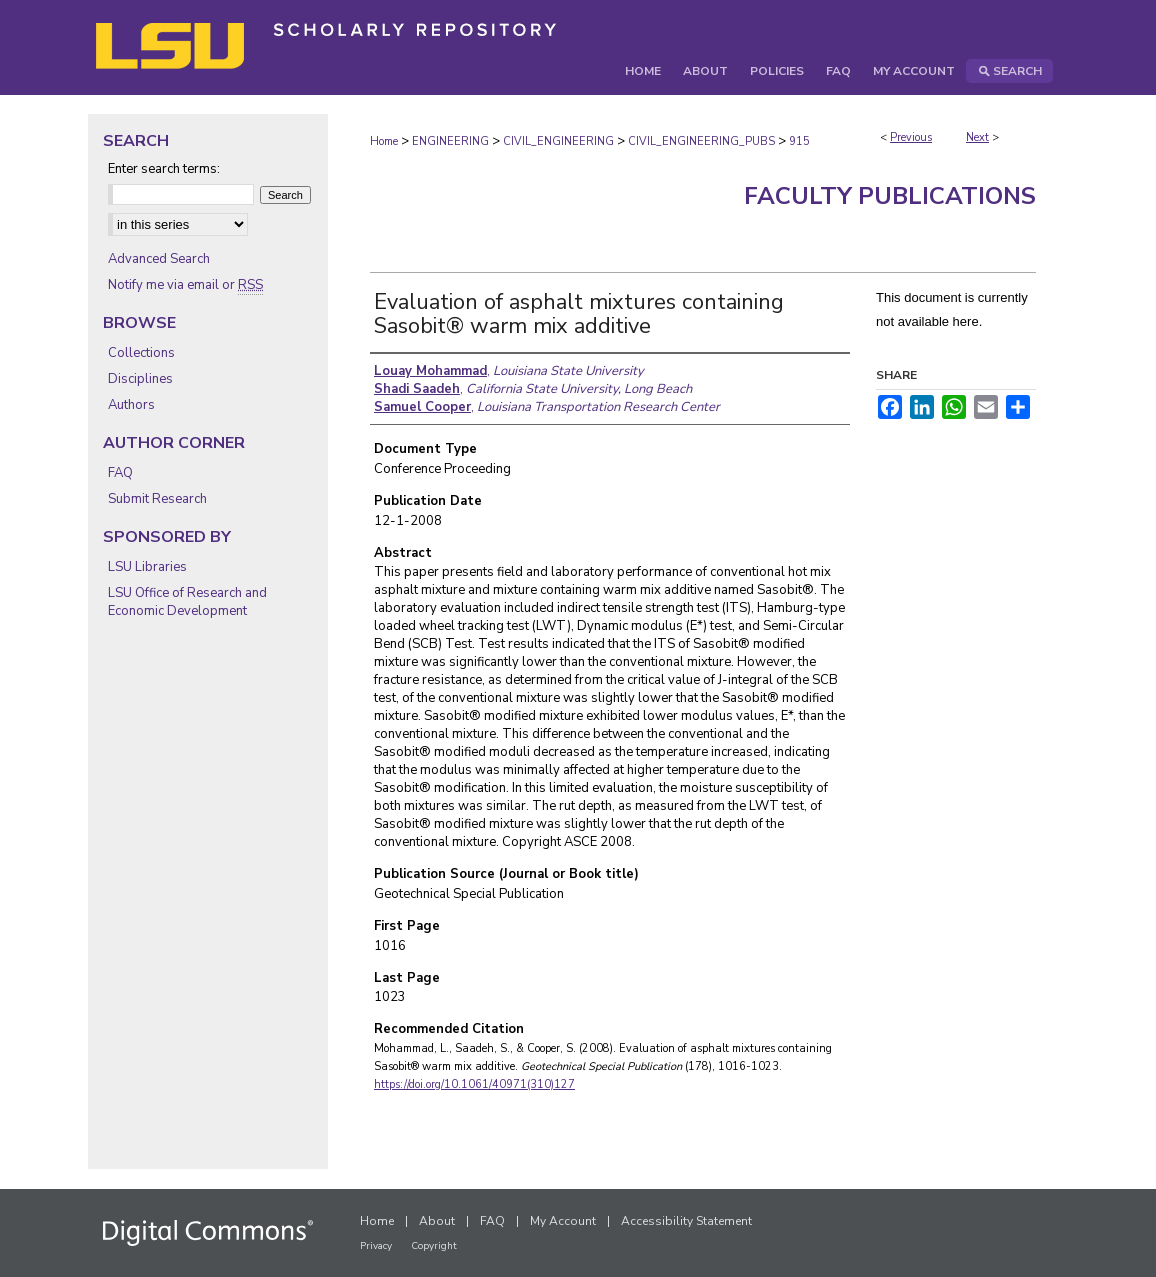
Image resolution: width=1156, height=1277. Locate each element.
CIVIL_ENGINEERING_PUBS (701, 141)
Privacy (376, 1246)
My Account (563, 1221)
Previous (911, 137)
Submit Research (157, 499)
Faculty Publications (890, 196)
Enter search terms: (164, 169)
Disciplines (140, 379)
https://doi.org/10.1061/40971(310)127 (474, 1084)
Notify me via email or (185, 285)
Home (384, 141)
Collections (141, 353)
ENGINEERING (450, 141)
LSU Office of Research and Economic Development (187, 602)
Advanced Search (159, 259)
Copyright (434, 1246)
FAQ (120, 473)
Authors (131, 405)
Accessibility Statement (686, 1221)
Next (977, 137)
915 (799, 141)
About (437, 1221)
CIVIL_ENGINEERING (558, 141)
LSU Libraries (147, 567)
